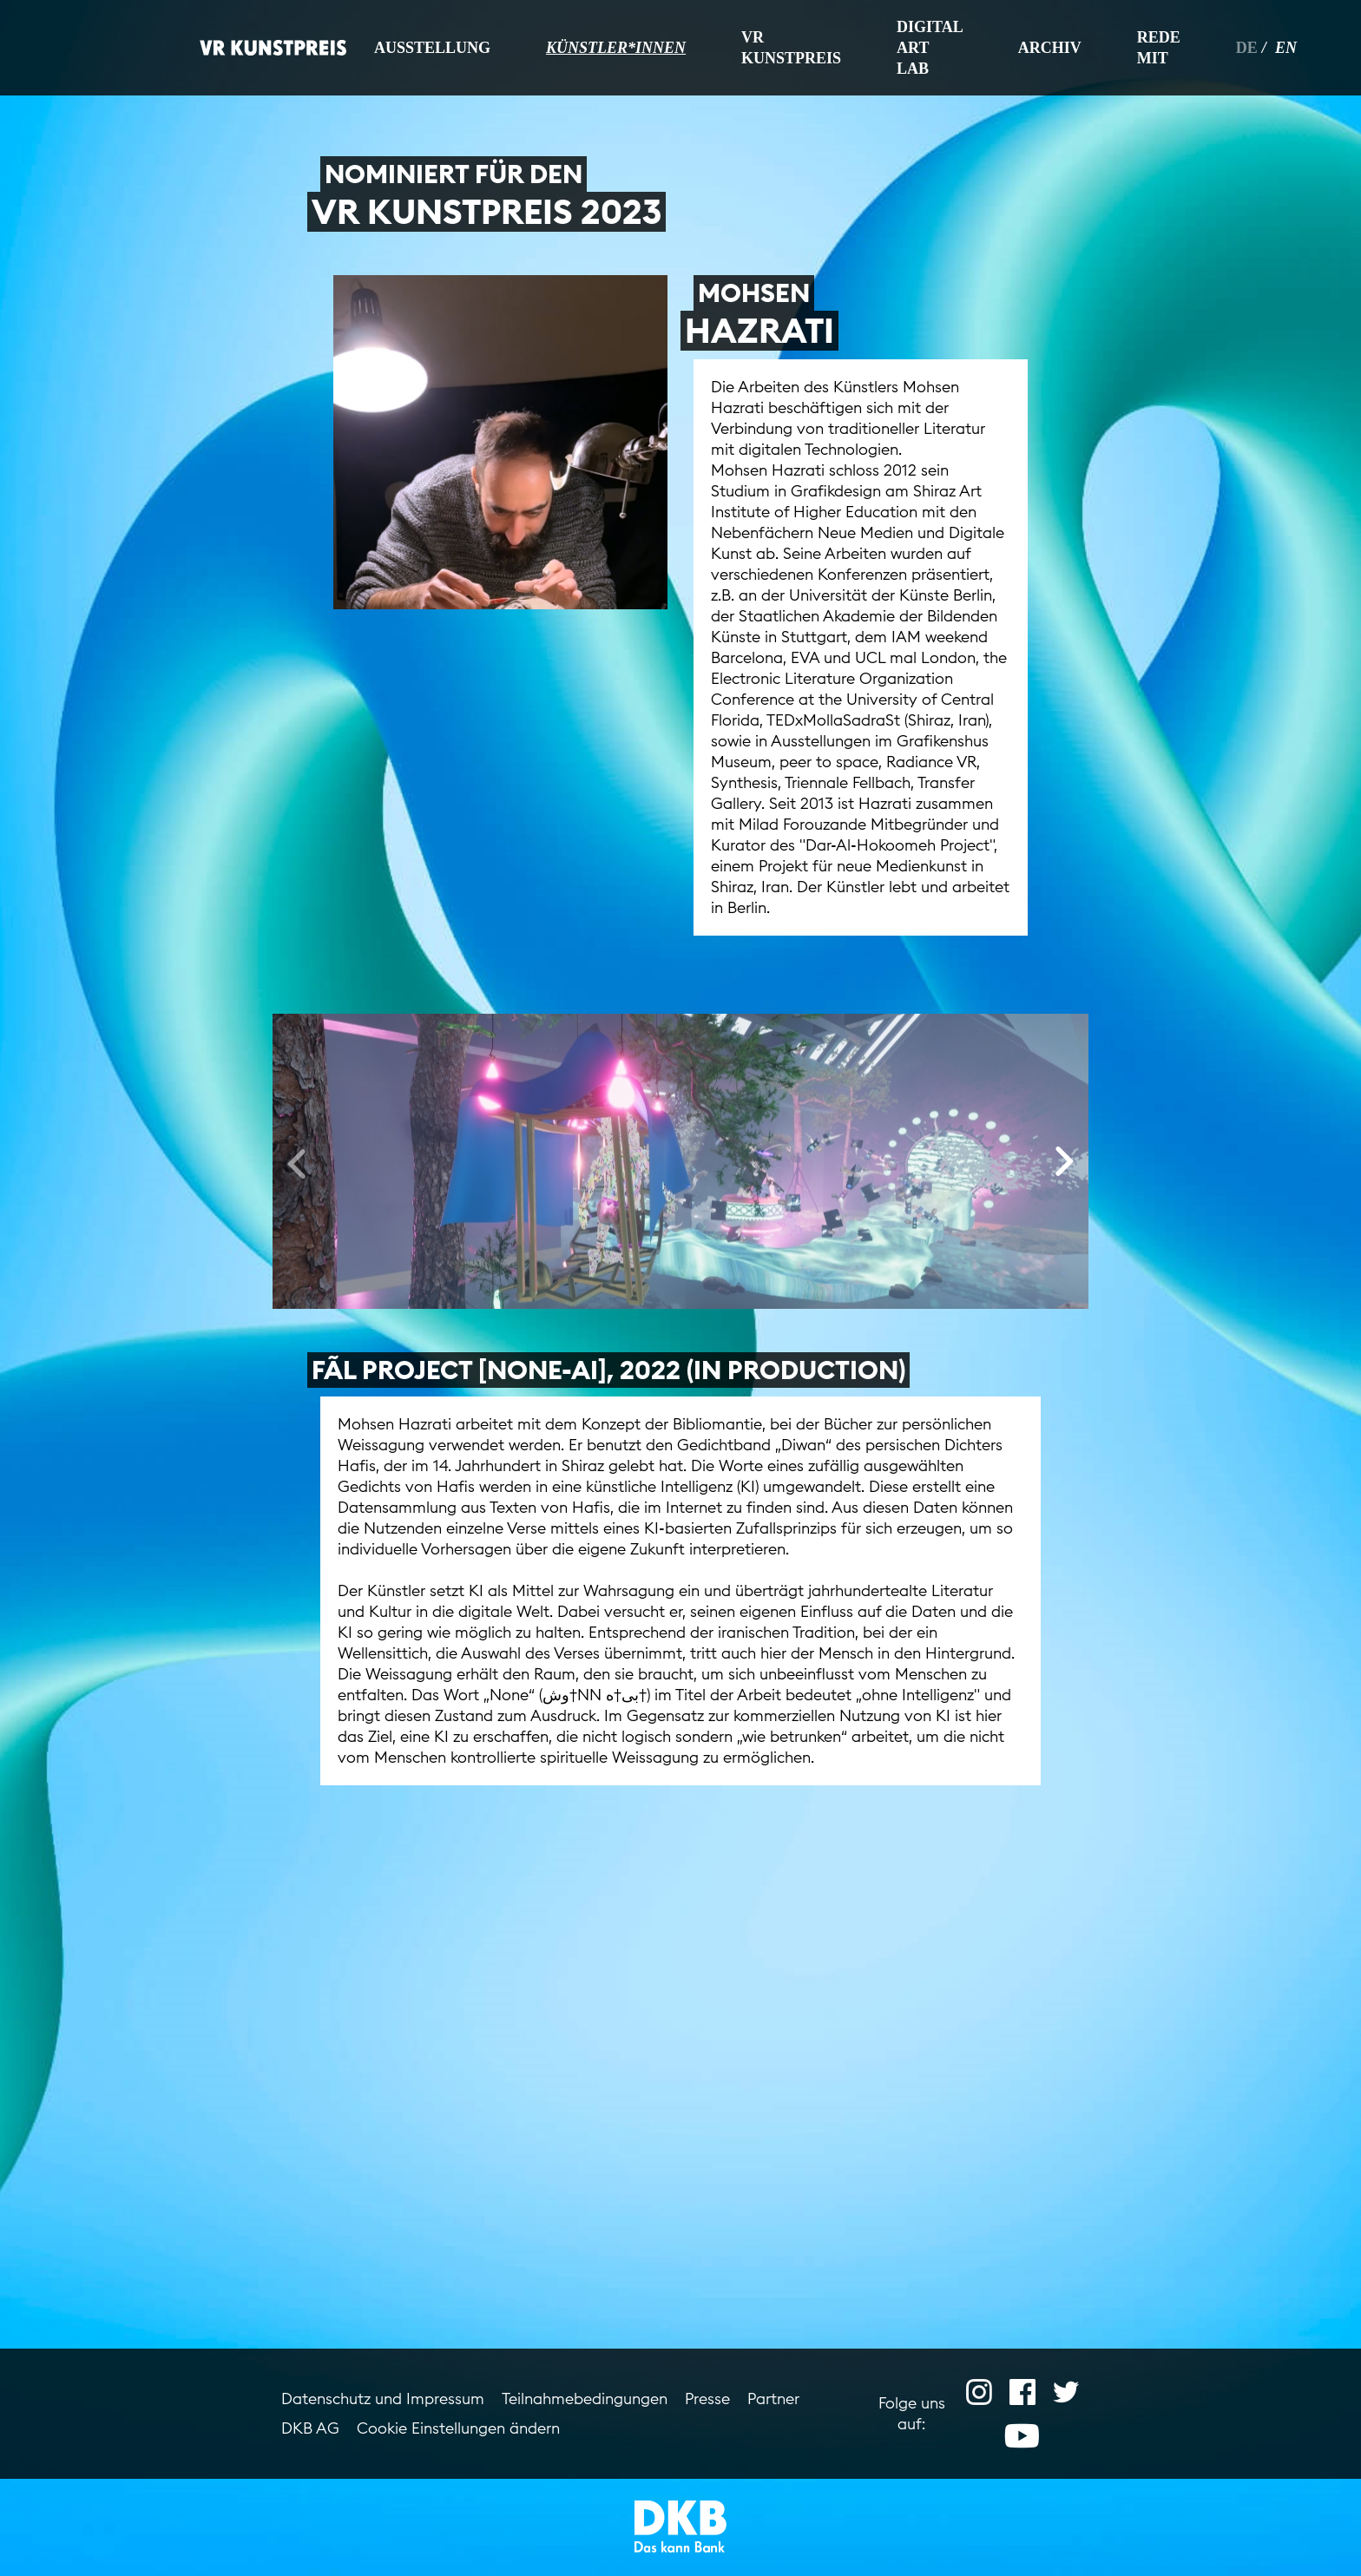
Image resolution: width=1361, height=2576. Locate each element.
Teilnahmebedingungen (584, 2398)
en (1286, 47)
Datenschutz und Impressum (382, 2398)
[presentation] (296, 1162)
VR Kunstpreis (791, 48)
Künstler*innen (616, 47)
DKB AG (310, 2428)
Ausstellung (432, 47)
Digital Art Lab (930, 47)
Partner (773, 2398)
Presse (707, 2398)
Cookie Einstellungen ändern (458, 2428)
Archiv (1050, 47)
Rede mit (1158, 48)
